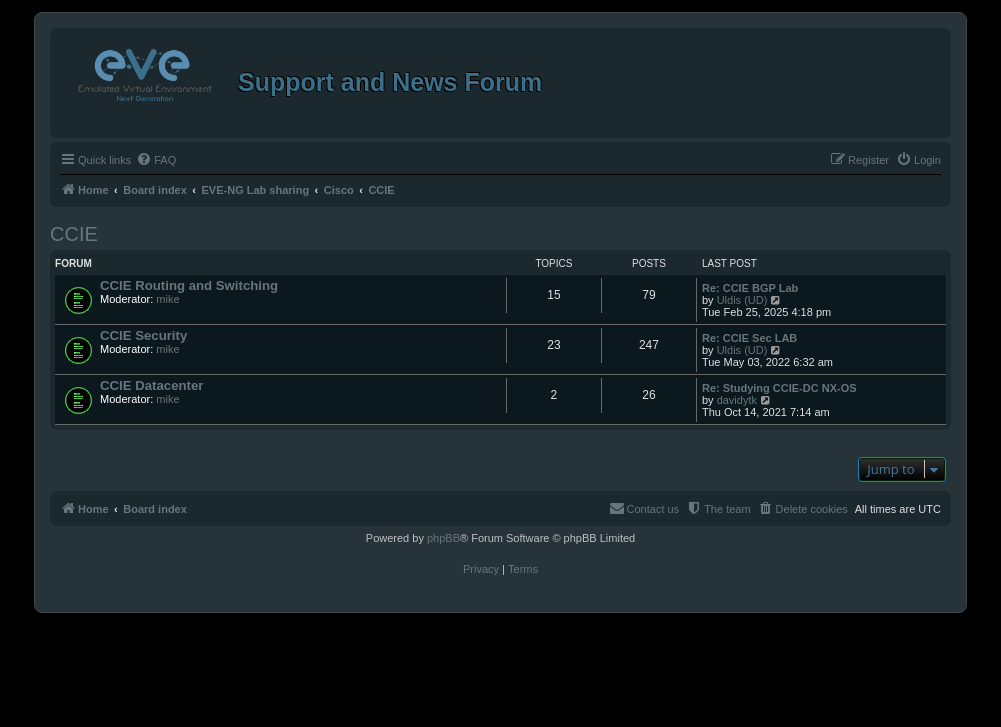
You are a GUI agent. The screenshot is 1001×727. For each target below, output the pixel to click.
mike (167, 299)
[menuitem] (156, 160)
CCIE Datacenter (151, 385)
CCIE (74, 234)
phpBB (443, 538)
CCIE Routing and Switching (189, 285)
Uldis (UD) (742, 300)
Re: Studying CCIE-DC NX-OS (779, 388)
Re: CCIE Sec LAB (749, 338)
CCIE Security (143, 335)
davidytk (737, 400)
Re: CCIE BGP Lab (750, 288)
